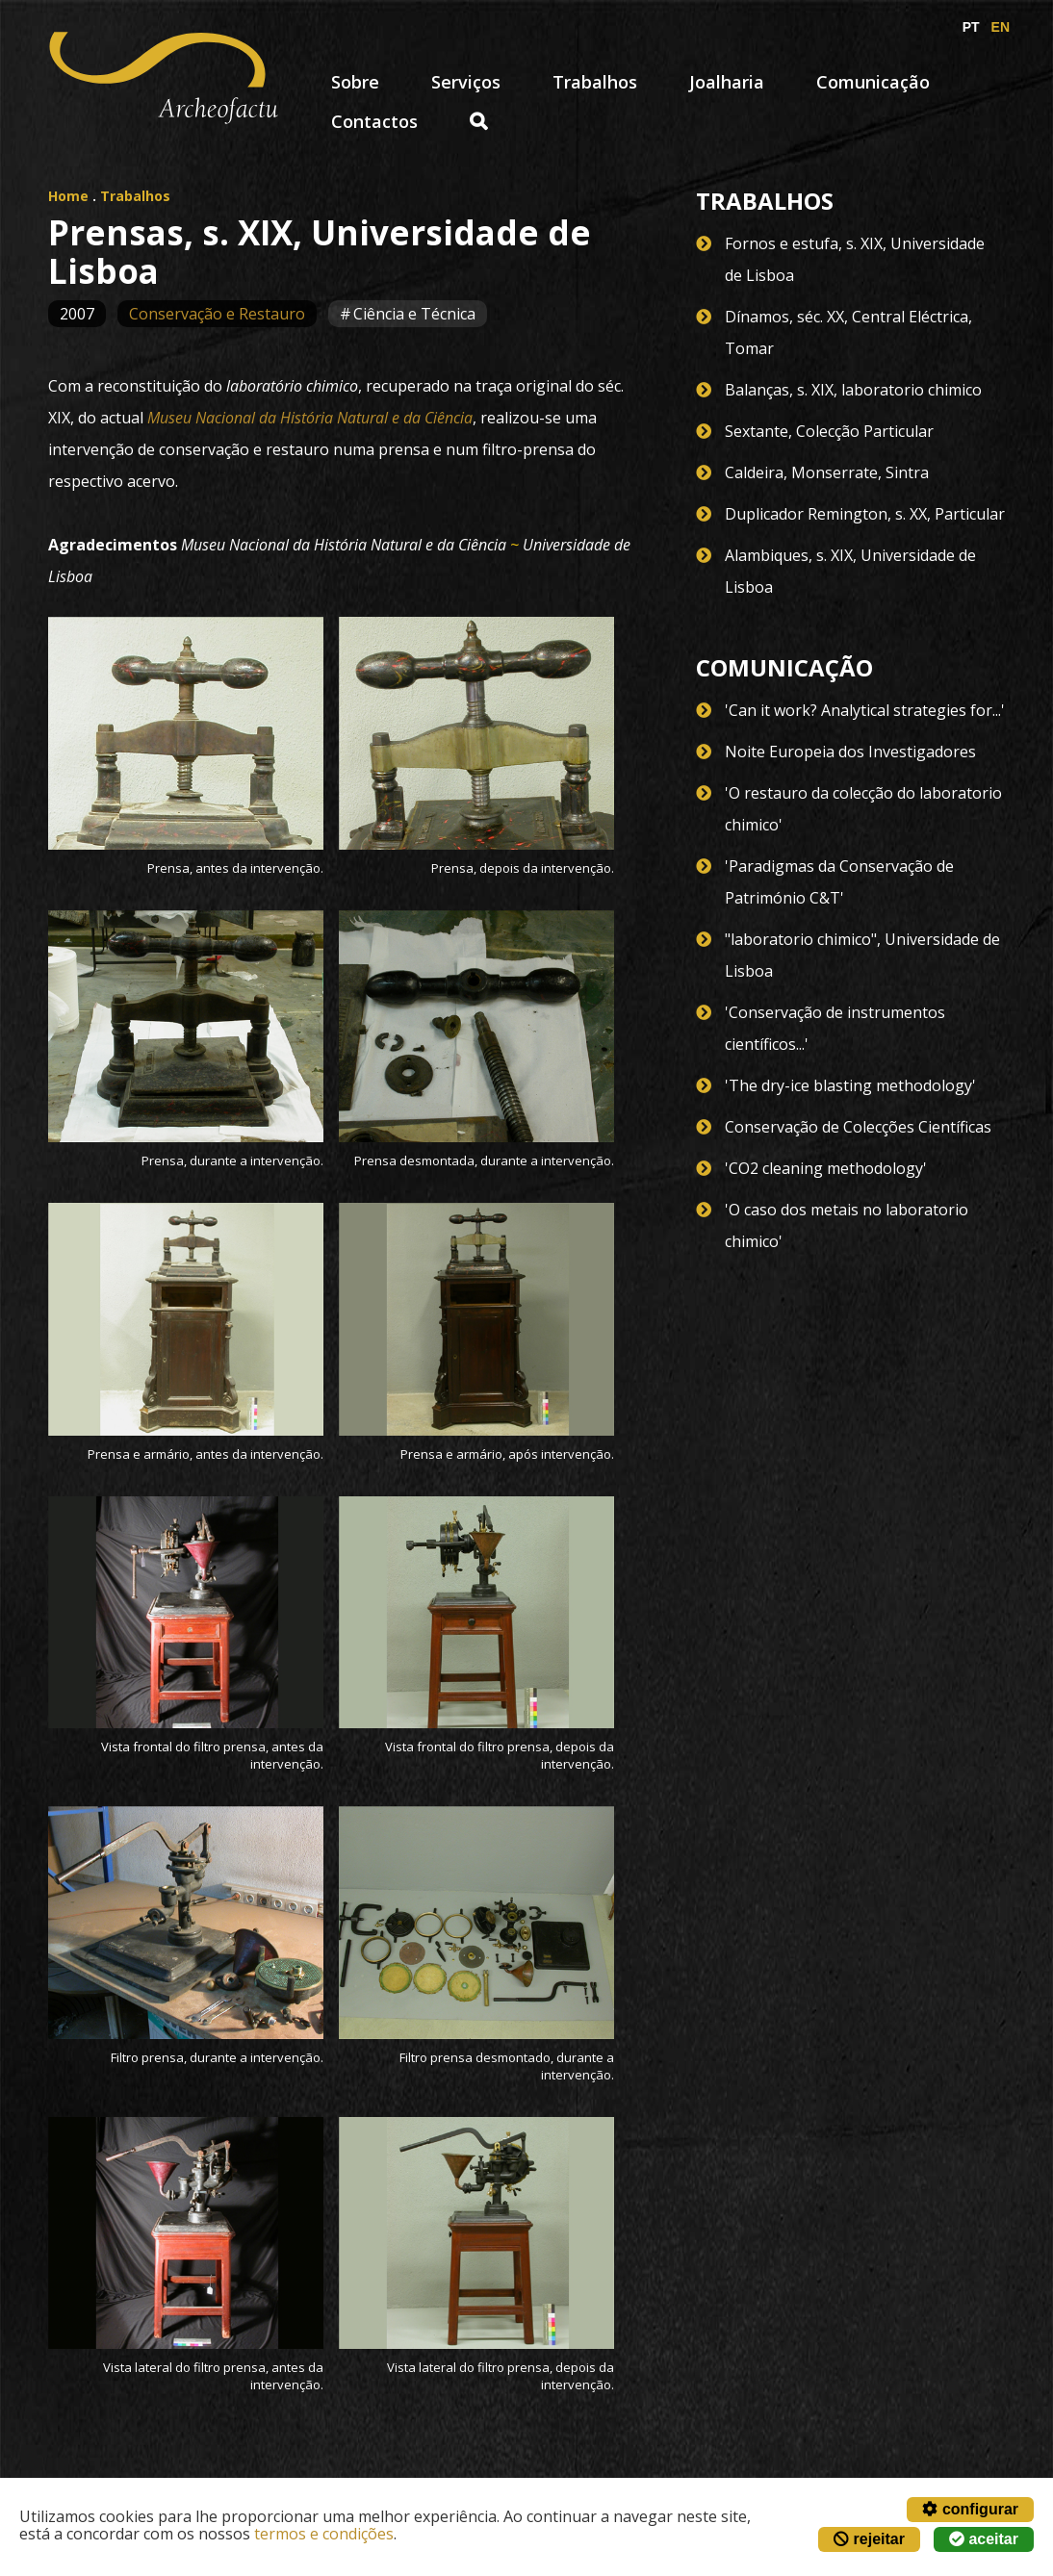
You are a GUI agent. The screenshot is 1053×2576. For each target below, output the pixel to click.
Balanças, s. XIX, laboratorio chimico (853, 389)
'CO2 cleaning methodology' (826, 1168)
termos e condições (324, 2533)
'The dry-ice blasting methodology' (850, 1085)
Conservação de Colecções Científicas (858, 1126)
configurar (970, 2509)
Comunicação (873, 81)
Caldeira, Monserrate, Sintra (827, 472)
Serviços (466, 81)
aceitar (983, 2539)
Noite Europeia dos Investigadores (850, 751)
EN (1000, 27)
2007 (77, 313)
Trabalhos (594, 81)
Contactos (374, 121)
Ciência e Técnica (414, 313)
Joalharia (726, 81)
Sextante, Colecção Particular (829, 431)
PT (971, 27)
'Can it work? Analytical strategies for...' (865, 710)
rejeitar (869, 2539)
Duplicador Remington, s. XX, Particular (865, 513)
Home (68, 196)
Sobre (355, 81)
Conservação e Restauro (217, 313)
